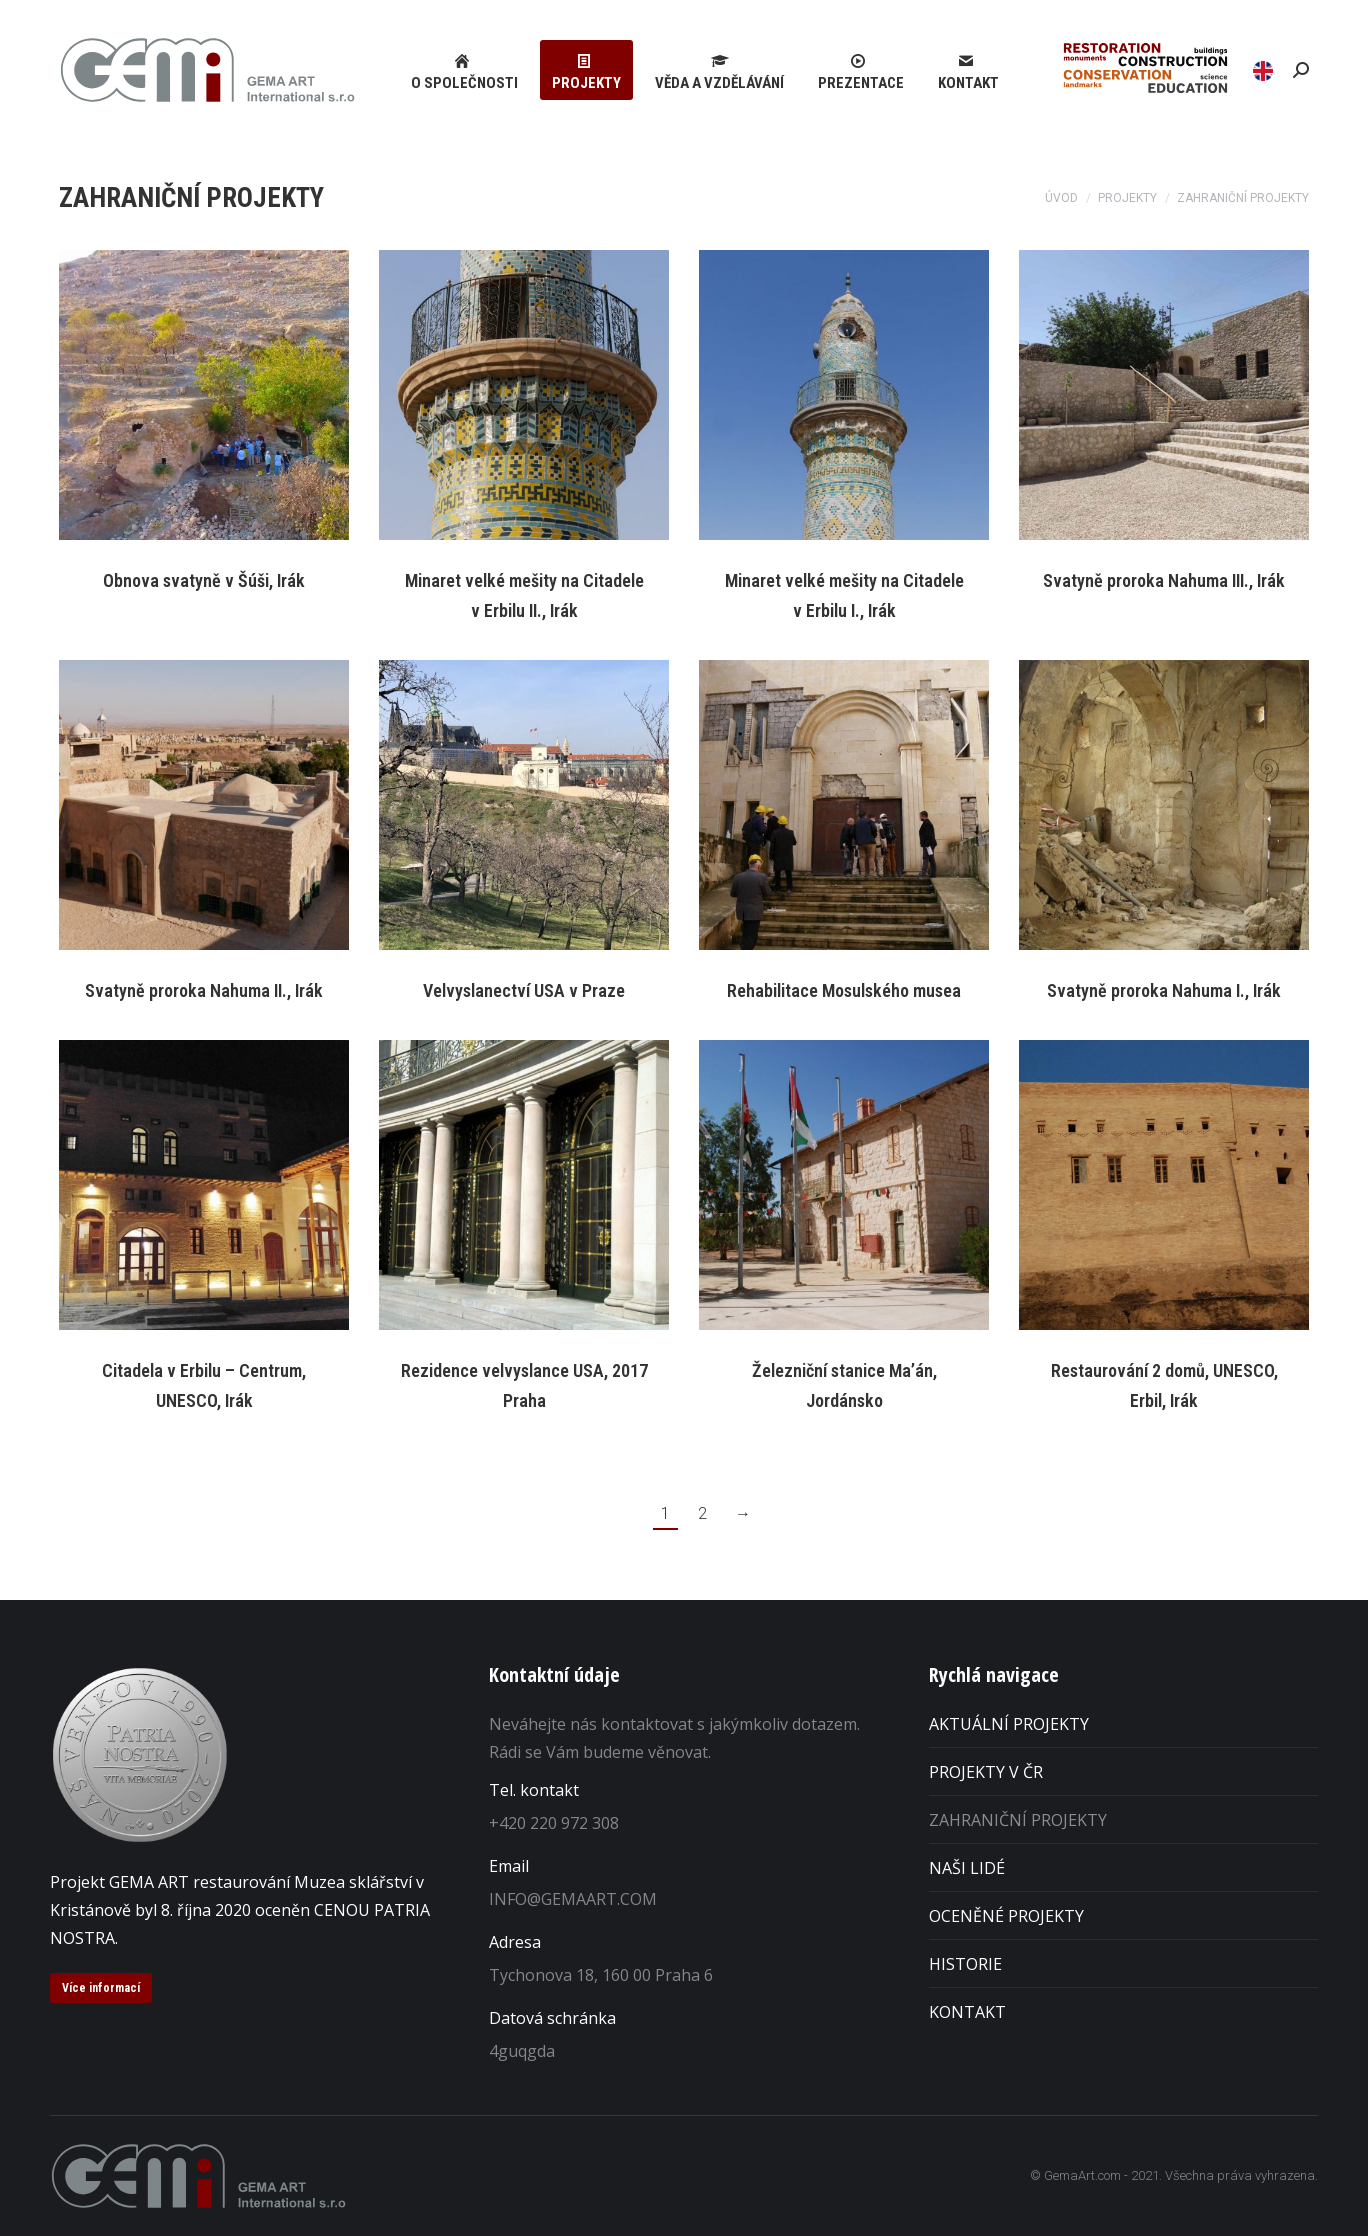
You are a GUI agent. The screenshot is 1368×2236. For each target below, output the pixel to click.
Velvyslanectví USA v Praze (524, 990)
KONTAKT (967, 2012)
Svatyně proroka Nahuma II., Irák (204, 990)
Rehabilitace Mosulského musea (844, 990)
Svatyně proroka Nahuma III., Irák (1164, 580)
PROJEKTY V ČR (986, 1772)
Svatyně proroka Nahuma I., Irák (1164, 990)
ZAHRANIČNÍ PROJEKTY (1018, 1820)
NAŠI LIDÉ (967, 1868)
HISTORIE (965, 1964)
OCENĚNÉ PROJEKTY (1006, 1916)
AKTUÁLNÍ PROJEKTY (1009, 1724)
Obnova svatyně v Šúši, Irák (204, 580)
